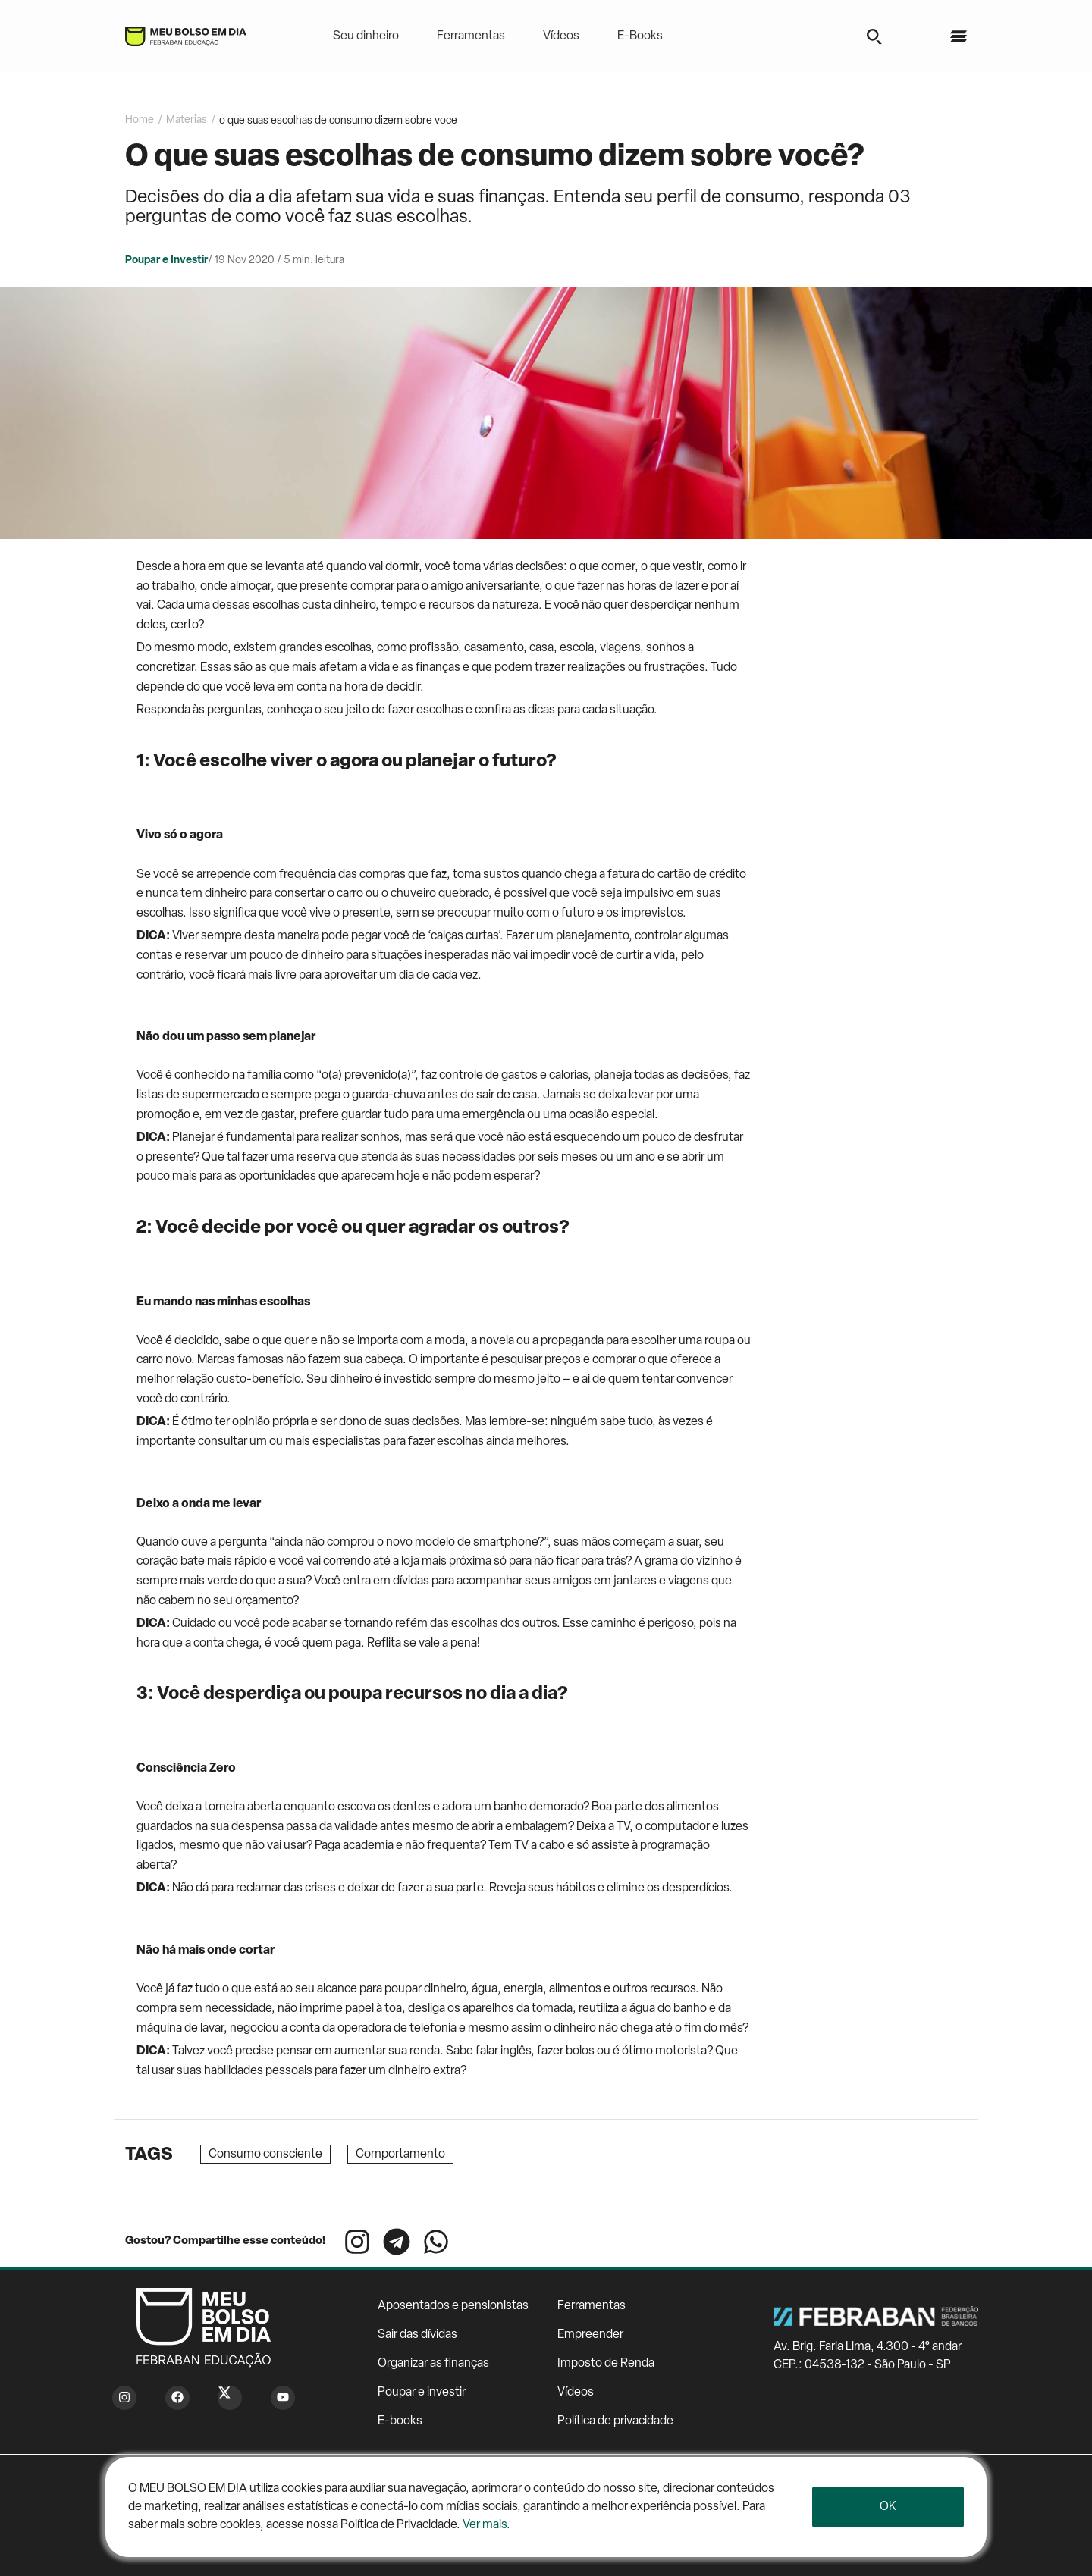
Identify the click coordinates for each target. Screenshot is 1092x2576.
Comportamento (400, 2154)
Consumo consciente (265, 2154)
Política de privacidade (615, 2421)
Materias (186, 120)
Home (139, 120)
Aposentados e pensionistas (453, 2306)
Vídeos (561, 36)
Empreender (590, 2335)
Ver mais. (486, 2525)
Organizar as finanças (433, 2364)
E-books (400, 2421)
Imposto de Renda (605, 2364)
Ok (888, 2507)
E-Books (640, 36)
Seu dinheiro (366, 36)
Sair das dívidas (417, 2335)
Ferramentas (471, 36)
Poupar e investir (422, 2392)
